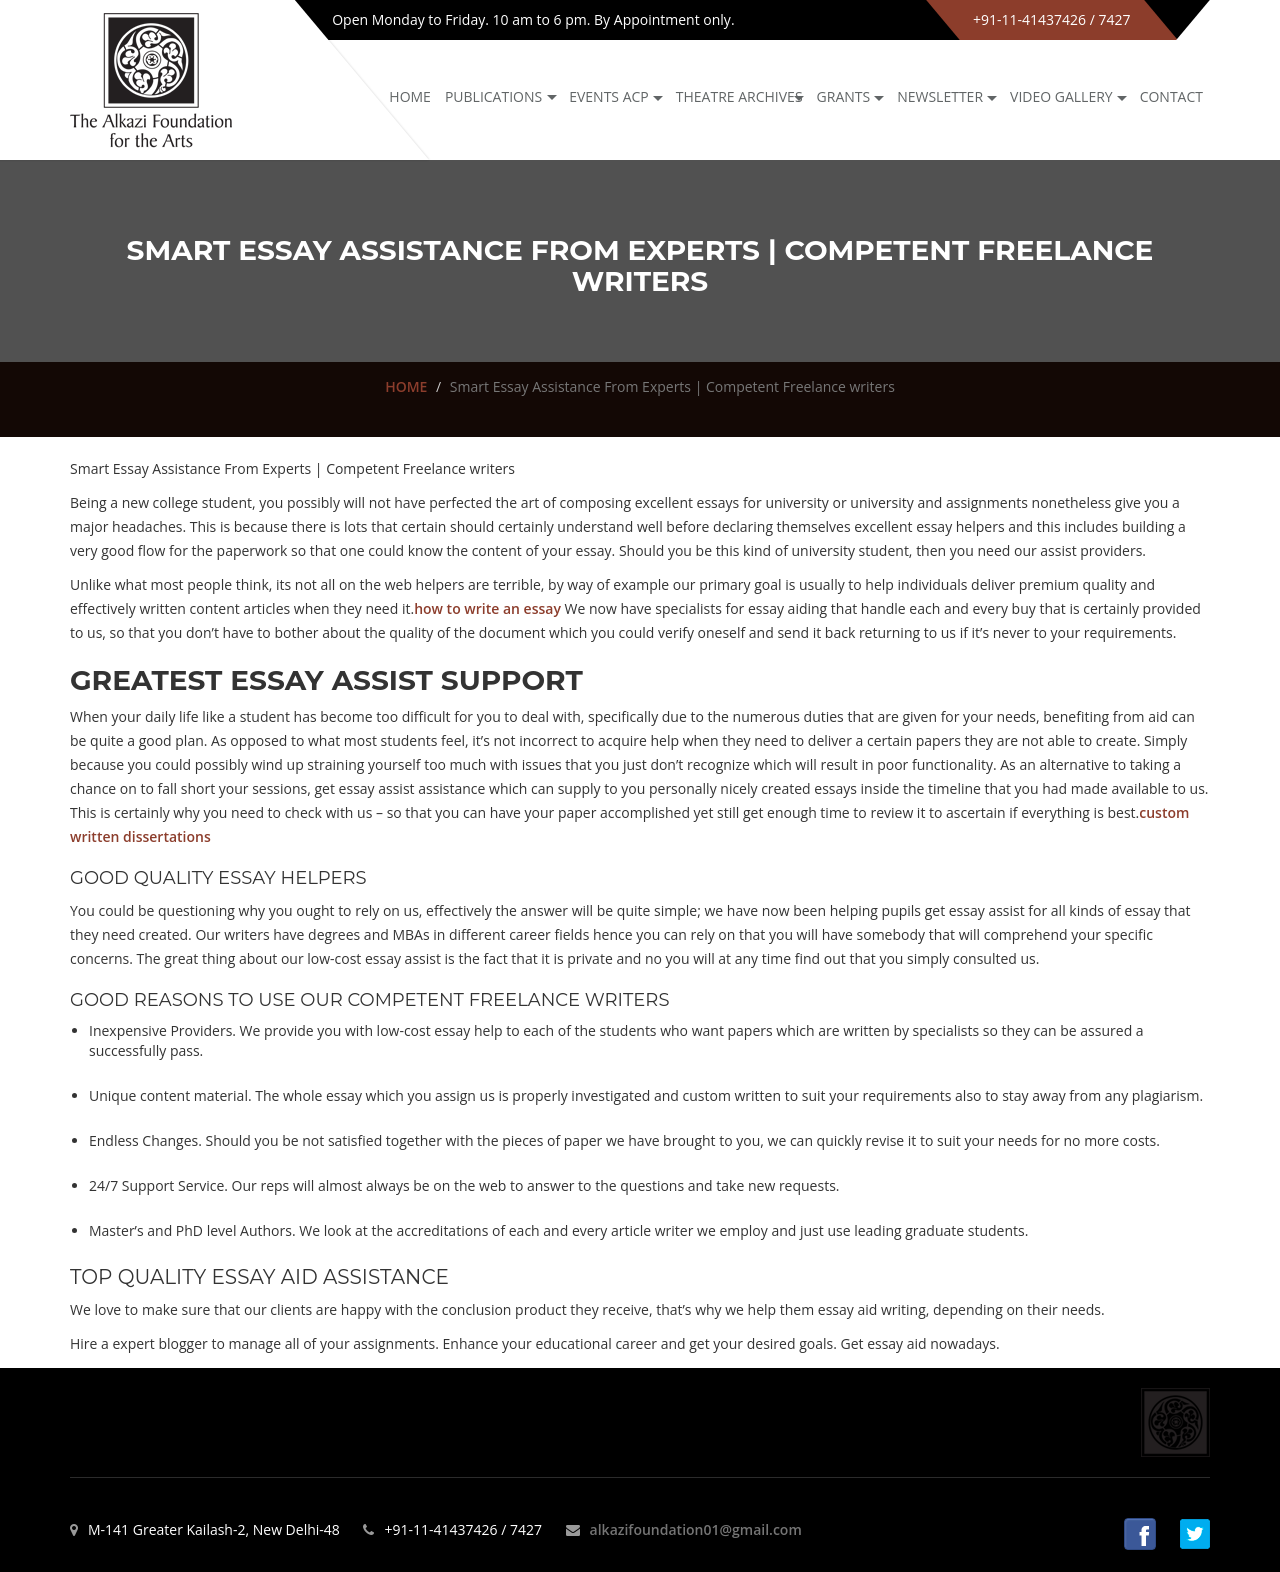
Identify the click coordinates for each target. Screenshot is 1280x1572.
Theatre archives (739, 96)
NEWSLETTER (940, 96)
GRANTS (844, 96)
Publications (493, 96)
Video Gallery (1061, 96)
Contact (1171, 96)
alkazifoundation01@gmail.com (696, 1529)
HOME (406, 386)
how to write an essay (487, 608)
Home (410, 96)
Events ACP (609, 96)
